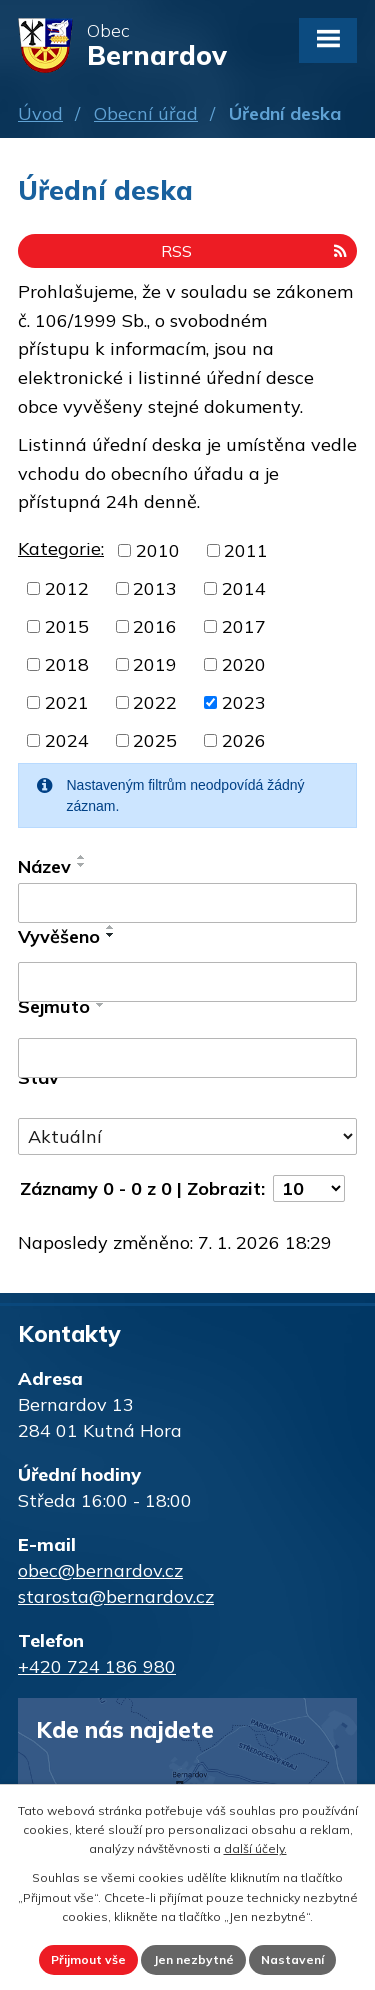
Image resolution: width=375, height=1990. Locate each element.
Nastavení (292, 1959)
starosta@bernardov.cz (116, 1596)
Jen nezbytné (193, 1959)
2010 (158, 550)
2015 (67, 626)
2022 (155, 702)
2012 (67, 588)
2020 (244, 664)
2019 (155, 664)
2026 (244, 740)
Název (44, 866)
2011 (246, 550)
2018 (67, 664)
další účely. (255, 1848)
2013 (155, 588)
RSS (254, 251)
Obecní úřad (146, 113)
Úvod (40, 113)
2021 (67, 702)
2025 (155, 740)
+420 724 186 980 (97, 1666)
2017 (244, 626)
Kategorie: (61, 548)
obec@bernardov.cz (100, 1570)
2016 (155, 626)
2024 (67, 740)
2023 (244, 702)
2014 (244, 588)
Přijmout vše (88, 1959)
